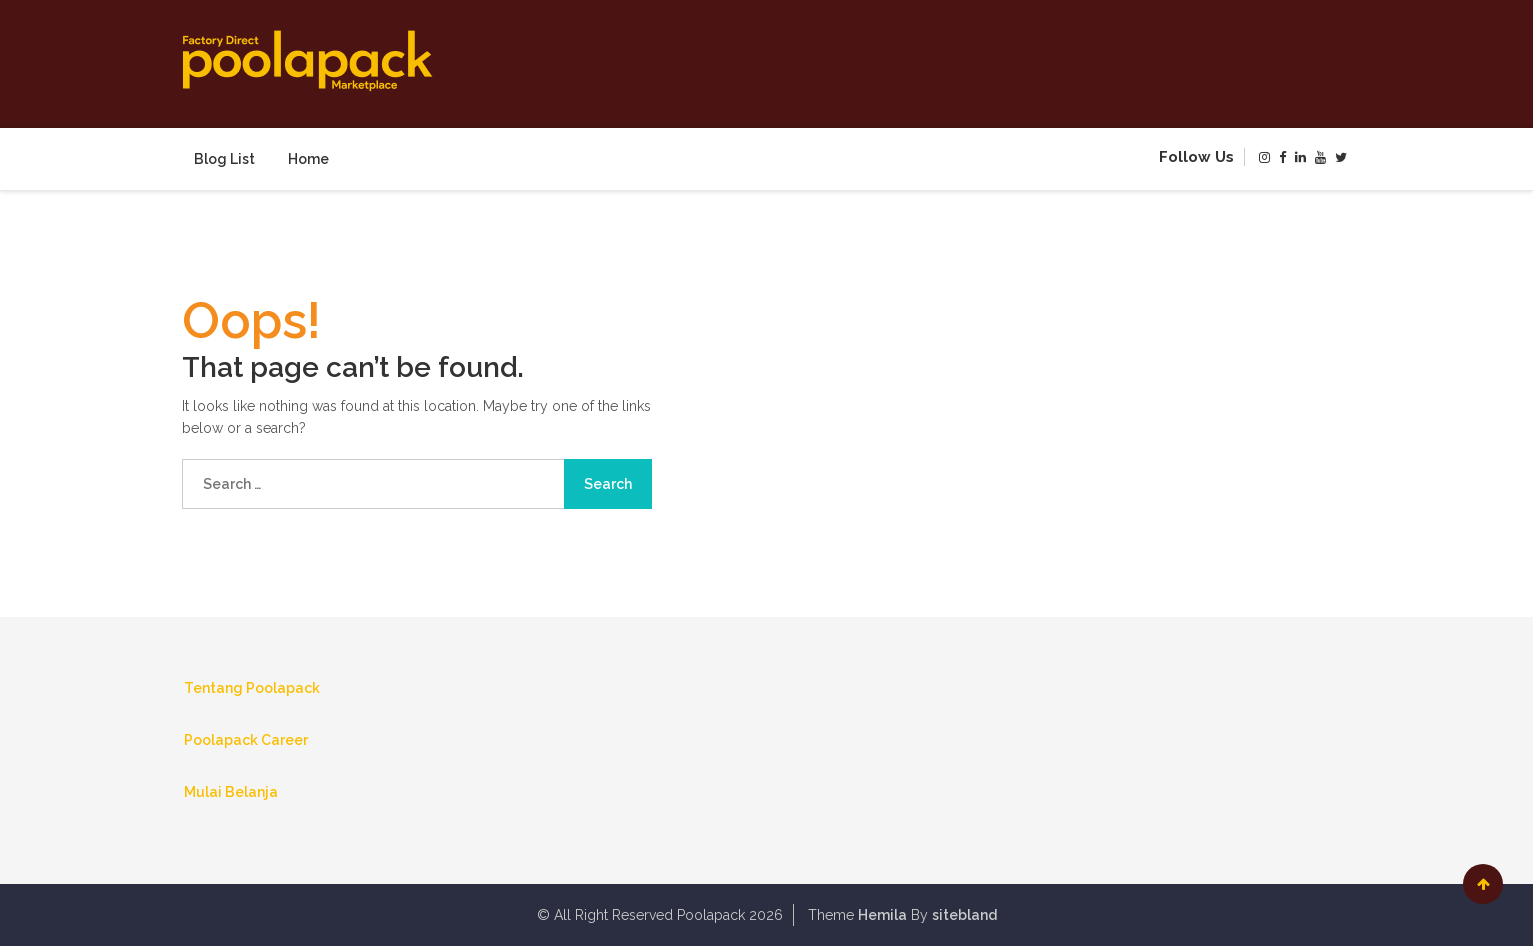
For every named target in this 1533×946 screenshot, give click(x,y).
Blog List (224, 159)
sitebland (964, 915)
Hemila (882, 915)
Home (308, 159)
